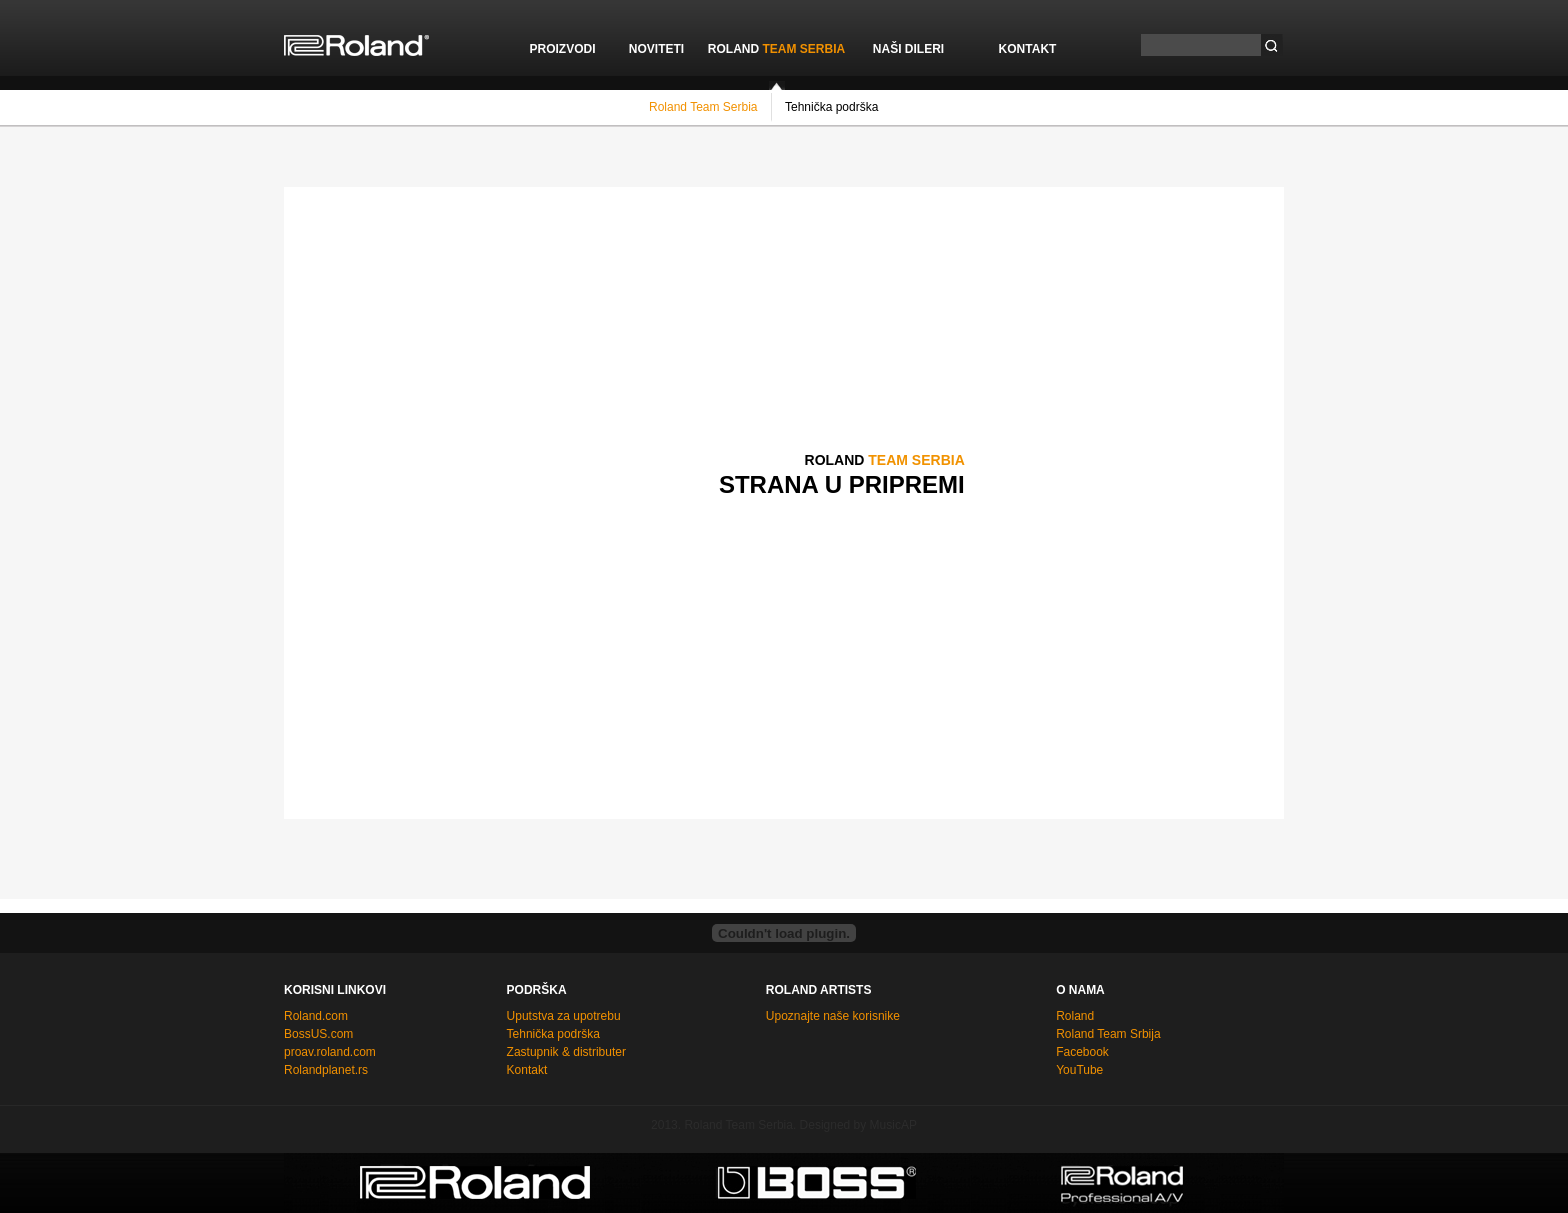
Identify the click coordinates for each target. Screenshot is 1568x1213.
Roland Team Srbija (1108, 1034)
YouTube (1079, 1070)
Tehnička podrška (831, 106)
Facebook (1082, 1052)
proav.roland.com (330, 1052)
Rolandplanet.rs (326, 1070)
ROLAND (776, 49)
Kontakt (527, 1070)
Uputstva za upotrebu (564, 1016)
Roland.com (316, 1016)
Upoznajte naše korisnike (833, 1016)
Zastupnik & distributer (566, 1052)
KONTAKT (1028, 49)
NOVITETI (656, 49)
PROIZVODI (562, 49)
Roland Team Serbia (703, 106)
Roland (1075, 1016)
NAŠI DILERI (908, 49)
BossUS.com (318, 1034)
